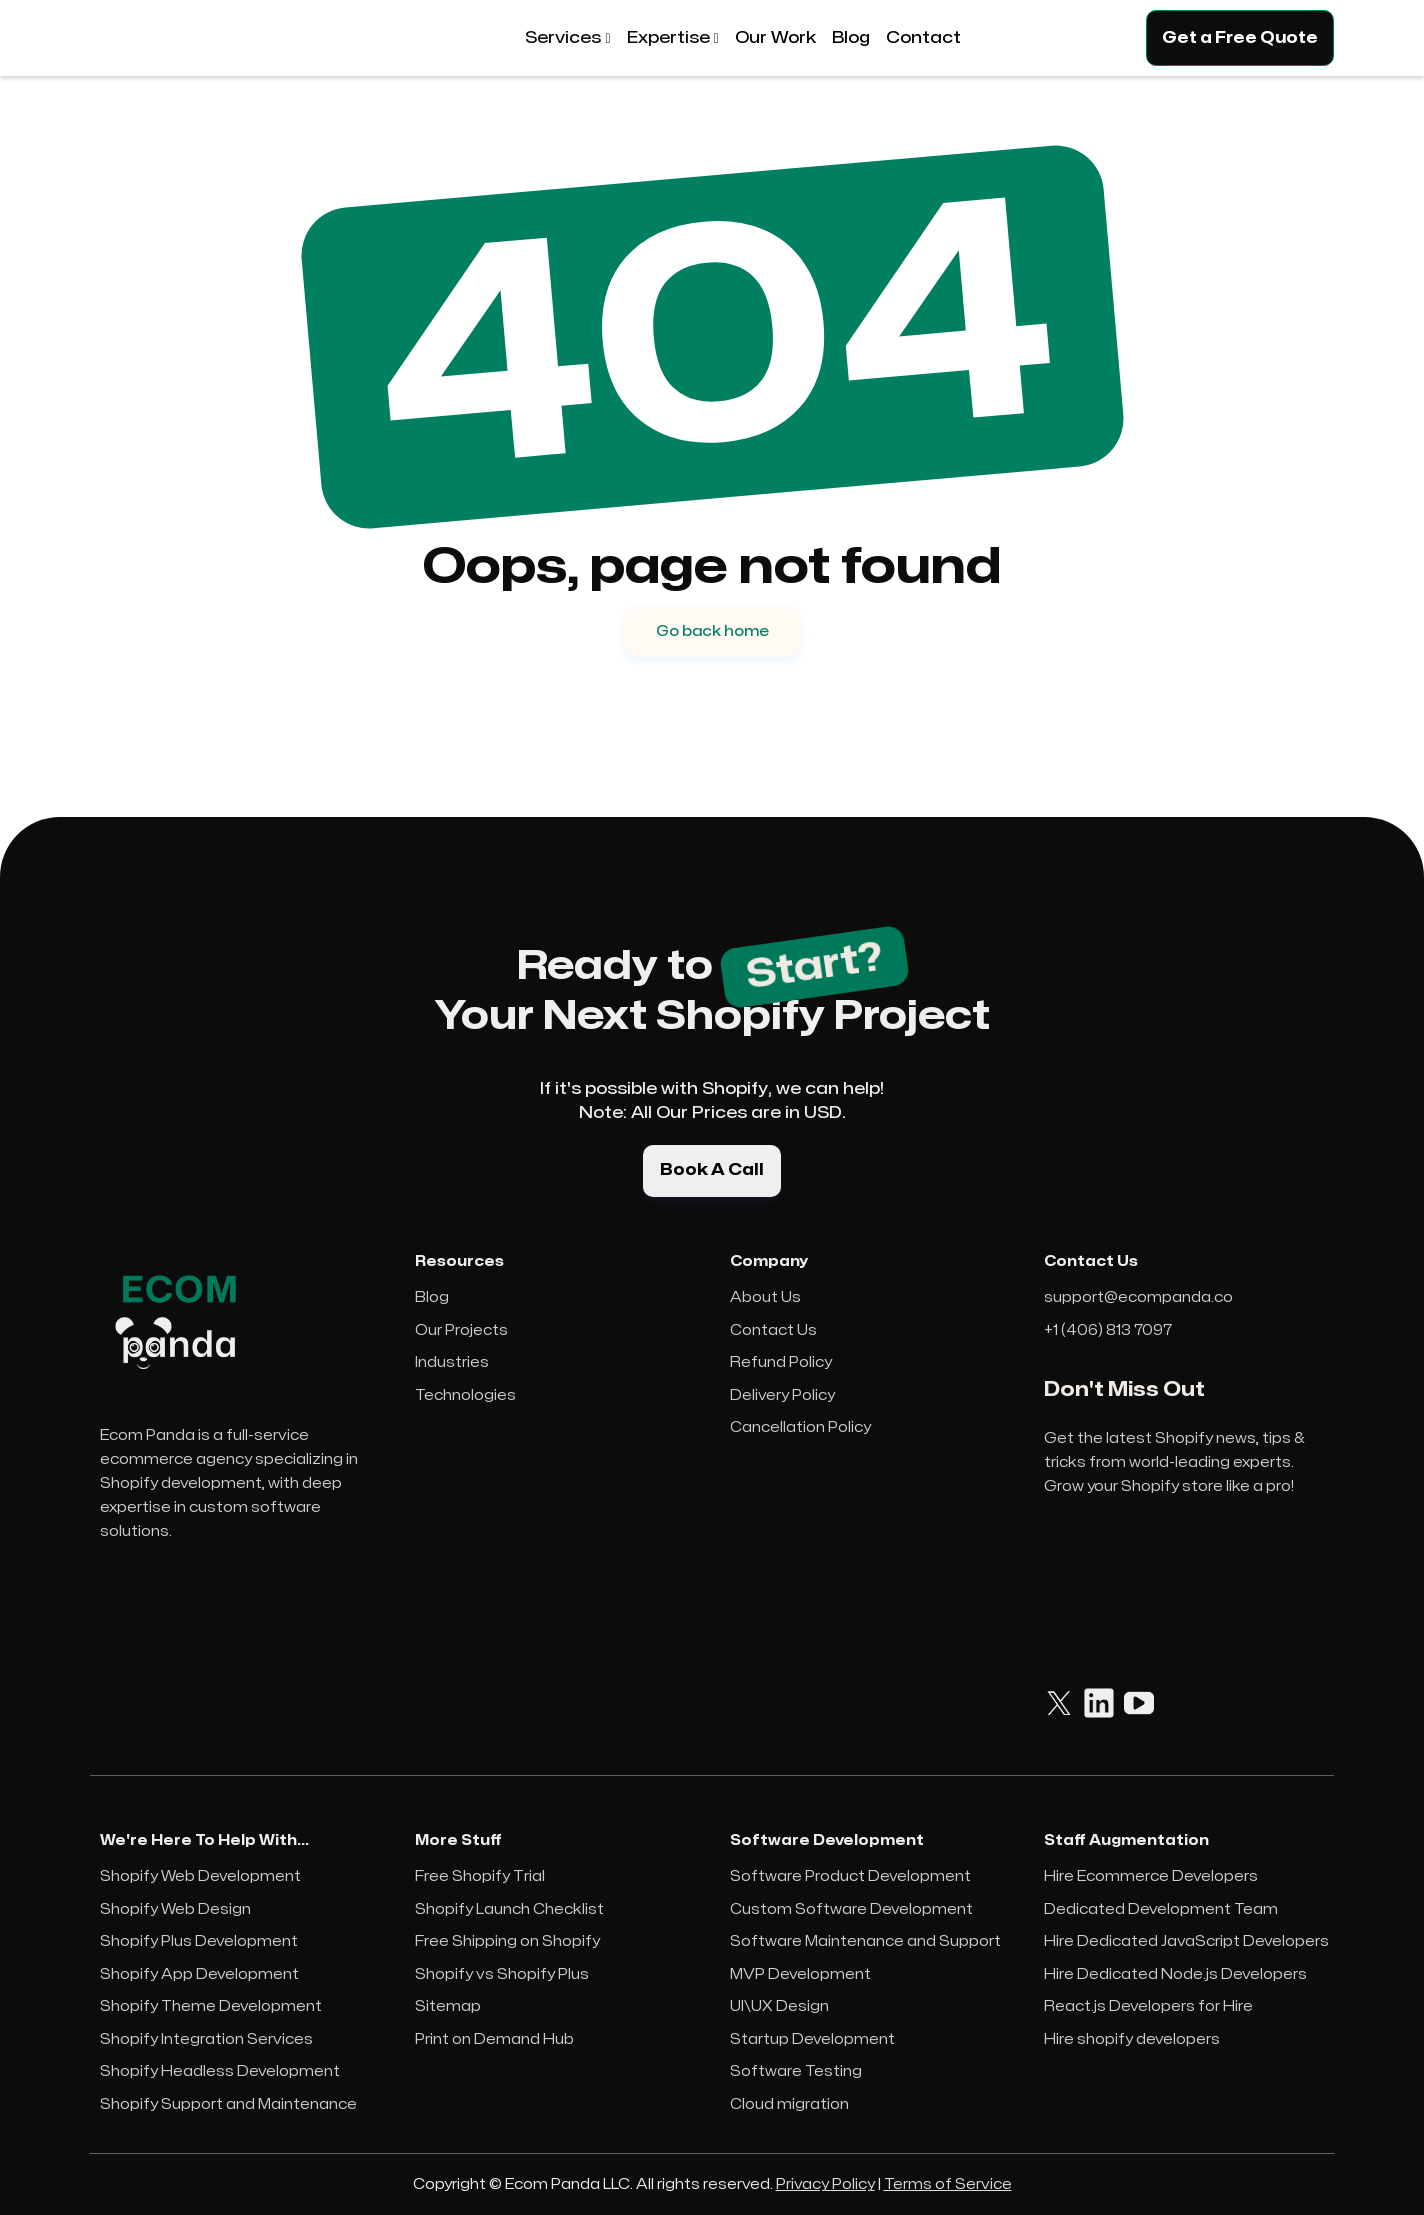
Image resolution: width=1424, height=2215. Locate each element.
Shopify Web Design (175, 1909)
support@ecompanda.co (1138, 1297)
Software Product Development (850, 1876)
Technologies (465, 1395)
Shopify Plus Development (199, 1941)
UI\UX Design (779, 2006)
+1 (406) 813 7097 (1108, 1330)
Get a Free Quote (1240, 38)
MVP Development (800, 1974)
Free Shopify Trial (480, 1876)
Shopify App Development (199, 1974)
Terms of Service (948, 2184)
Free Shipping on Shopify (507, 1941)
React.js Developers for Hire (1148, 2006)
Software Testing (796, 2071)
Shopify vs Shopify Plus (502, 1974)
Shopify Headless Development (220, 2071)
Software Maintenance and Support (865, 1941)
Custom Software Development (851, 1909)
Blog (432, 1297)
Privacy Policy (825, 2184)
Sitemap (448, 2006)
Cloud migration (789, 2104)
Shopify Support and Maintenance (228, 2104)
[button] (567, 38)
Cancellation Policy (800, 1427)
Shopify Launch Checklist (509, 1909)
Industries (452, 1362)
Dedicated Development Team (1161, 1909)
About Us (765, 1297)
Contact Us (773, 1330)
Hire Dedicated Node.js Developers (1175, 1974)
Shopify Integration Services (206, 2039)
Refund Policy (781, 1362)
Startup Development (812, 2039)
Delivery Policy (782, 1395)
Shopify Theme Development (211, 2006)
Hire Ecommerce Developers (1151, 1876)
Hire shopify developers (1132, 2039)
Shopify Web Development (200, 1876)
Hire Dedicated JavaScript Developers (1186, 1941)
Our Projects (461, 1330)
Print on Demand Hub (494, 2039)
